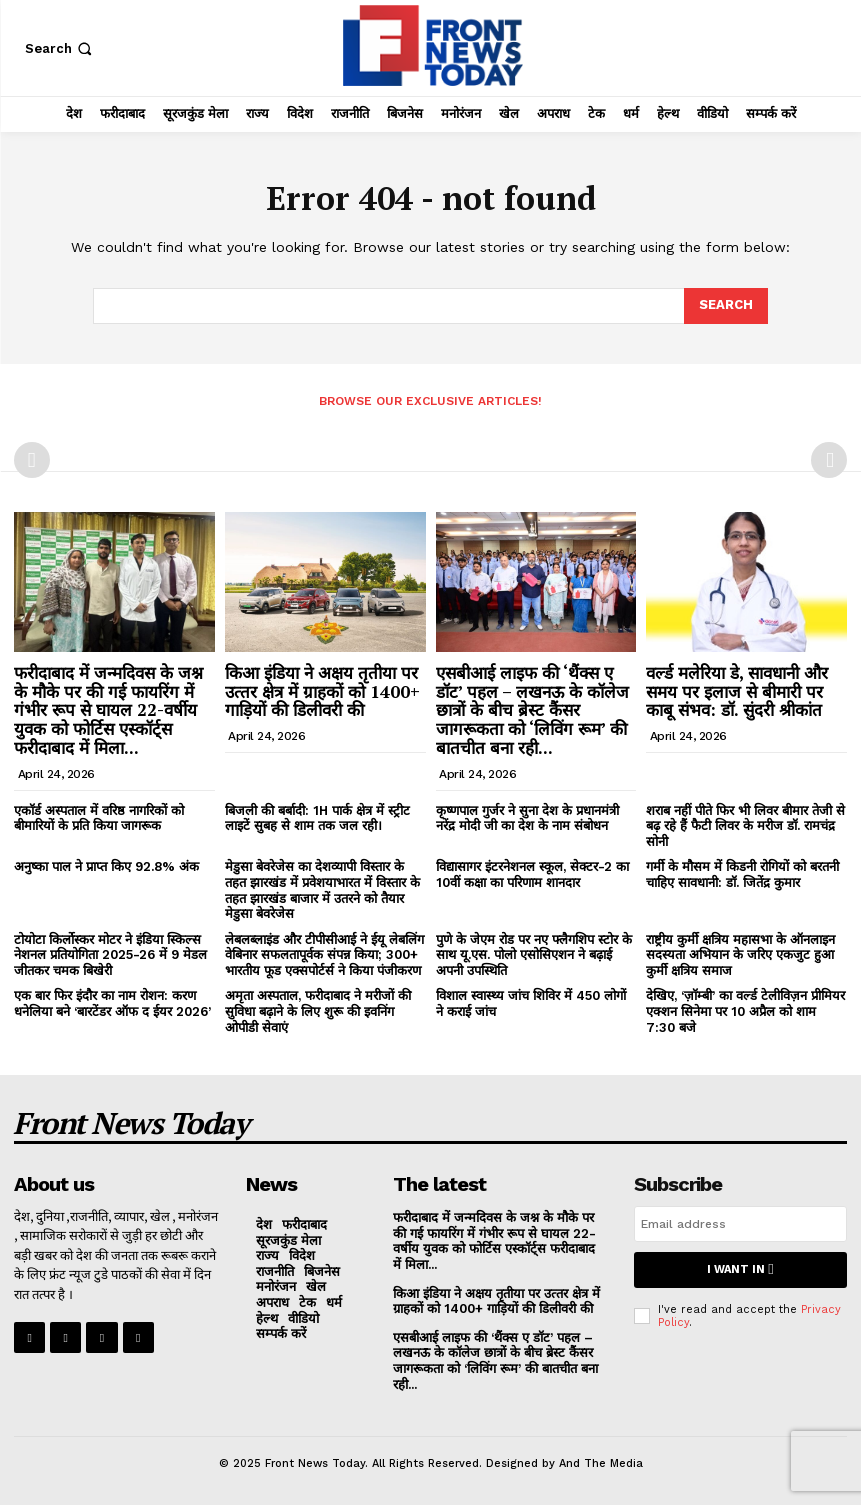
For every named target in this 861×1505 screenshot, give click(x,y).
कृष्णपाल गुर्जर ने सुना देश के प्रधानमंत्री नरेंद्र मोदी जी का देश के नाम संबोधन (527, 817)
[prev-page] (32, 460)
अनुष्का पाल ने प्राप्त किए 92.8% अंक (106, 866)
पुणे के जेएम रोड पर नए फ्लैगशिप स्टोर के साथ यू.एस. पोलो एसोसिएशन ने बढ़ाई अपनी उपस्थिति (534, 955)
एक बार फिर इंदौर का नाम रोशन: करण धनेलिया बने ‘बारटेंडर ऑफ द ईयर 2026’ (112, 1003)
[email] (740, 1224)
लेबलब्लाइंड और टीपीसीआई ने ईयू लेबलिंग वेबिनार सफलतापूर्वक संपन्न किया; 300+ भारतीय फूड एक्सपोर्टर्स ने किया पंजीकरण (324, 955)
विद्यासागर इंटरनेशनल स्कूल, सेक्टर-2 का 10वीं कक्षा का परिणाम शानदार (532, 874)
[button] (60, 48)
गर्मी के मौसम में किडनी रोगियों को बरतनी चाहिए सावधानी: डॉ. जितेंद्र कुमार (742, 874)
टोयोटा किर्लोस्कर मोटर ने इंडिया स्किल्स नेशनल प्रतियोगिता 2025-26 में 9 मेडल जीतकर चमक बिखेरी (110, 955)
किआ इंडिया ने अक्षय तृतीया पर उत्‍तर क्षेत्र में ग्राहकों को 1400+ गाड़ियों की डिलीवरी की (322, 691)
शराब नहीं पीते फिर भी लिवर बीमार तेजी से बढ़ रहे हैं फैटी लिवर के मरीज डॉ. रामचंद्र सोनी (745, 825)
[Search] (726, 306)
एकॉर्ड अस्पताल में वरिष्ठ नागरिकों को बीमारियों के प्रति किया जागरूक (99, 817)
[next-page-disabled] (829, 460)
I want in (740, 1269)
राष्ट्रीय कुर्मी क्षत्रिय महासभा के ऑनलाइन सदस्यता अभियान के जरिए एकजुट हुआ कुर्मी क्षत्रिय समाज (740, 955)
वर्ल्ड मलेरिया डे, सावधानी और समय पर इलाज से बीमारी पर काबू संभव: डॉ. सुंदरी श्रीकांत (737, 691)
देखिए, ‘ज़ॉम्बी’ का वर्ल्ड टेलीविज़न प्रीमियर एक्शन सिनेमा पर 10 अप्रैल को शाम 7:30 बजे (745, 1011)
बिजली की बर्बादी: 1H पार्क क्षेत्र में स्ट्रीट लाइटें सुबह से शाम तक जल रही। (317, 817)
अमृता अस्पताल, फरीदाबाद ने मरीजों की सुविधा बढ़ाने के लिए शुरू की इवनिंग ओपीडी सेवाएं (318, 1011)
